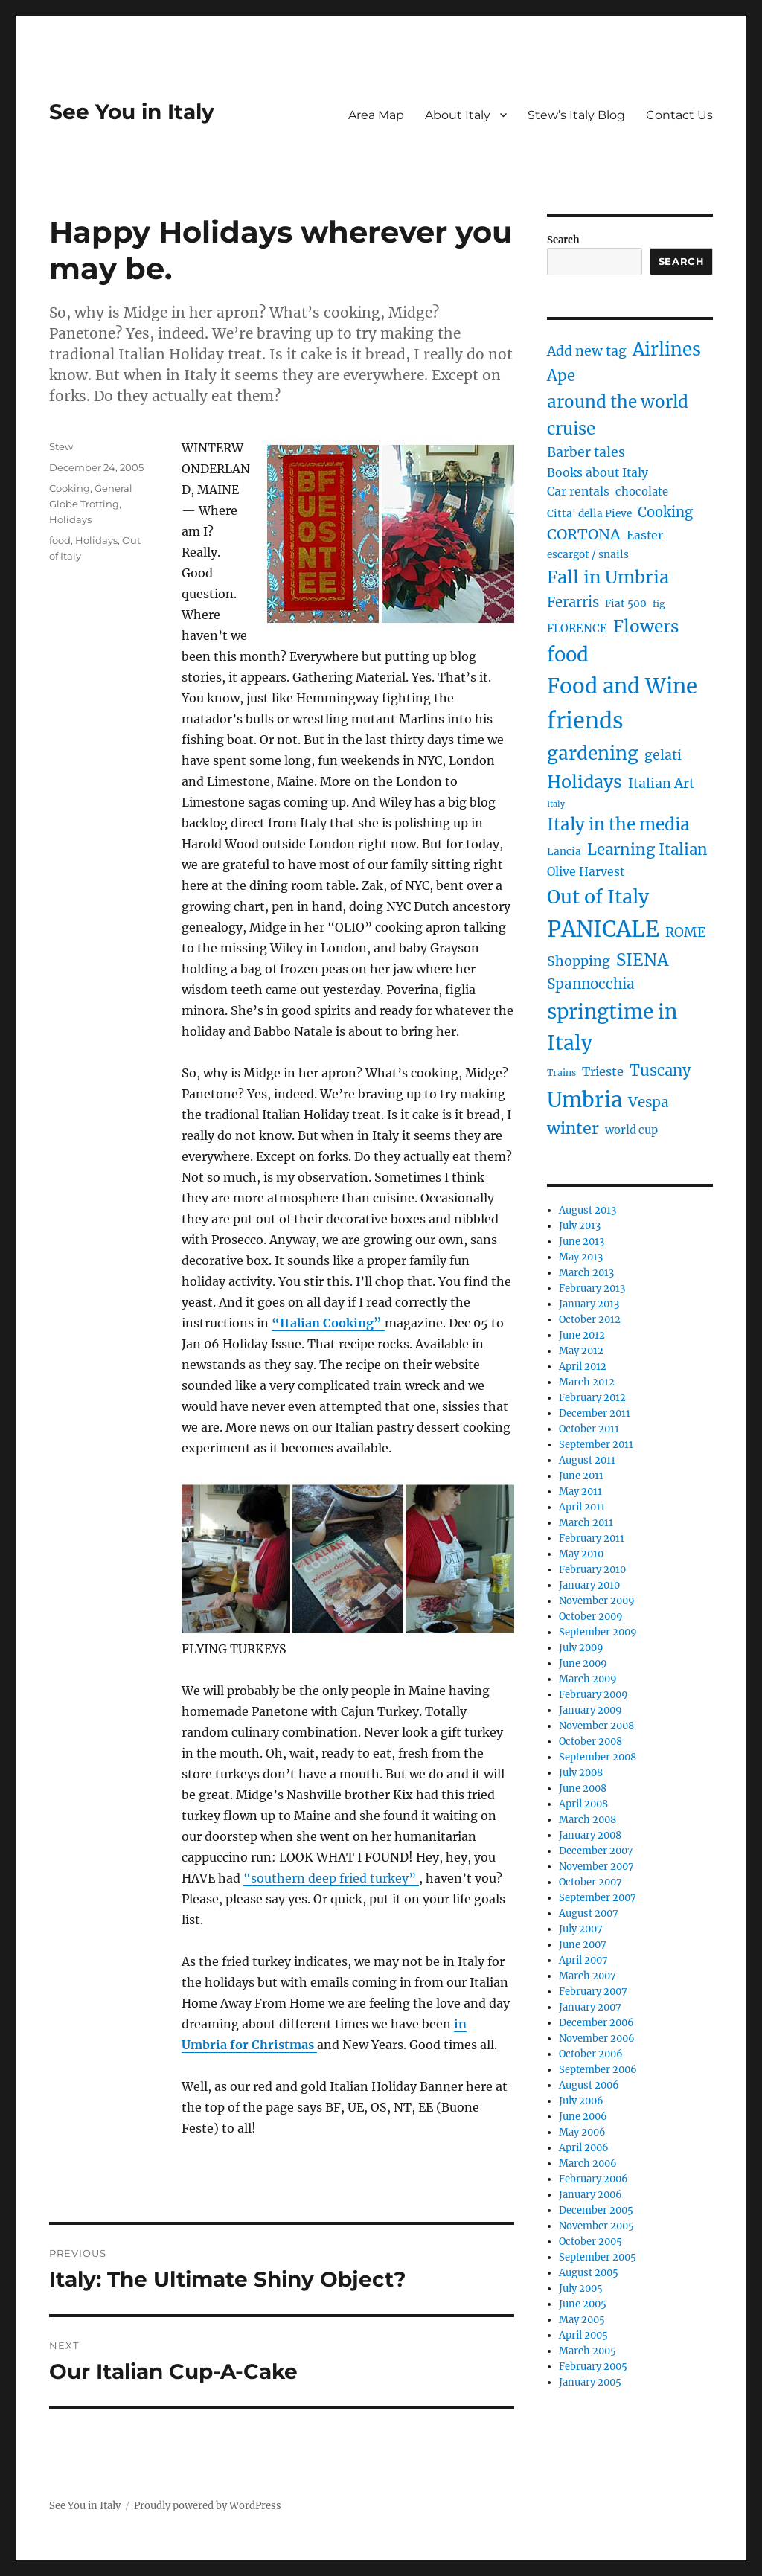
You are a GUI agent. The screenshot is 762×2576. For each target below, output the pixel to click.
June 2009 (583, 1663)
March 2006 (588, 2163)
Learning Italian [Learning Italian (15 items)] (647, 849)
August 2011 (587, 1460)
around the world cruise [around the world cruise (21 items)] (617, 415)
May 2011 (580, 1491)
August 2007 (588, 1913)
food (60, 540)
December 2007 (596, 1851)
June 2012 (582, 1335)
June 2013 (581, 1241)
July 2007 (581, 1929)
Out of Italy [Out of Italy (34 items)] (598, 897)
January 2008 (590, 1835)
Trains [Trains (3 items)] (561, 1072)
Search (563, 240)
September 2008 (597, 1757)
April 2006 (584, 2147)
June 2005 (582, 2304)
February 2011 (591, 1538)
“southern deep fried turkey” (331, 1878)
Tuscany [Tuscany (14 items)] (660, 1070)
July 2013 (580, 1226)
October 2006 (591, 2054)
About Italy (457, 115)
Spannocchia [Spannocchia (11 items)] (591, 984)
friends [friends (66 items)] (585, 721)
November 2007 (596, 1866)
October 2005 (590, 2241)
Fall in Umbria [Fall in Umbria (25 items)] (608, 577)
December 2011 (594, 1413)
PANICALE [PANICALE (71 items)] (603, 929)
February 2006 (593, 2179)
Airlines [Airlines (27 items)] (667, 349)
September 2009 (598, 1632)
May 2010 (581, 1554)
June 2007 (582, 1944)
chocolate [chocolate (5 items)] (641, 492)
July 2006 (581, 2101)
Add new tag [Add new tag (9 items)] (587, 351)
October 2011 (589, 1429)
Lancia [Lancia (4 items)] (564, 851)
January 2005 (590, 2382)
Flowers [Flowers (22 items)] (646, 626)
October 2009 (591, 1616)
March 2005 (587, 2351)
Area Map (376, 115)
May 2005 (582, 2319)
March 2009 (588, 1679)
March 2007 (587, 1976)
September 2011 (596, 1444)
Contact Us (679, 115)
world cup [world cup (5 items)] (631, 1130)
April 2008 (583, 1804)
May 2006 (582, 2132)
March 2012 (587, 1382)
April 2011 (582, 1507)
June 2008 (582, 1788)
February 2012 (592, 1397)
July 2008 (581, 1772)
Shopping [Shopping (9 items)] (578, 961)
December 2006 (596, 2022)
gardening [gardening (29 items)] (592, 753)
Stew (61, 446)
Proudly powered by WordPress (207, 2505)
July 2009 (581, 1647)
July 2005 (581, 2288)
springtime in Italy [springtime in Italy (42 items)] (612, 1027)
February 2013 (592, 1288)
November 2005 (596, 2226)
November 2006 (597, 2038)
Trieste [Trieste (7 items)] (603, 1071)
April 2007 (583, 1960)
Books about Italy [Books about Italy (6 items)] (597, 473)
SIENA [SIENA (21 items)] (642, 959)
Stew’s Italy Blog (576, 115)
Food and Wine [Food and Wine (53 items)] (622, 686)
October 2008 (590, 1741)
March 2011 (586, 1522)
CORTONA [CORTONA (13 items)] (584, 534)
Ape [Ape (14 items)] (561, 375)
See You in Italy (131, 111)
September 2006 (598, 2069)
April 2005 (583, 2335)
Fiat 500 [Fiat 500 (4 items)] (626, 603)
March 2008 (587, 1819)
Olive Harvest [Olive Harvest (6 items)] (585, 872)
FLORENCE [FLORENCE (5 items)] (577, 628)
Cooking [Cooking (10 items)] (665, 512)
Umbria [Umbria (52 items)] (584, 1099)
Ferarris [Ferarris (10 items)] (573, 602)
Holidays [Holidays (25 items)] (584, 781)
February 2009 (593, 1694)
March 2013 (586, 1272)
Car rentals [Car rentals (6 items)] (578, 491)
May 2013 (581, 1257)
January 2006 (590, 2194)
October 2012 (590, 1319)
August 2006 (589, 2085)
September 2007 (597, 1897)
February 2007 (593, 1991)
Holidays (70, 519)
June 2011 (581, 1476)
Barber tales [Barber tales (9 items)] (586, 452)
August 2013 (587, 1210)
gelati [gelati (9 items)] (663, 755)
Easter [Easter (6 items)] (645, 535)
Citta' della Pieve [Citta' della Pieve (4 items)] (589, 513)
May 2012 (581, 1351)
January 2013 (589, 1304)
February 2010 (592, 1569)
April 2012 (582, 1366)
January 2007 (590, 2007)
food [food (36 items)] (568, 655)
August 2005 (588, 2272)
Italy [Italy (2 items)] (556, 804)
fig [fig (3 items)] (659, 603)
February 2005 (593, 2366)
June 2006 (583, 2116)
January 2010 (589, 1585)
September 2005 (597, 2257)
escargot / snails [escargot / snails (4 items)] (588, 554)
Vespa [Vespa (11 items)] (648, 1102)
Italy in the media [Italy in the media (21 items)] (618, 824)
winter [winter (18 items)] (573, 1128)
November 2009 (597, 1601)
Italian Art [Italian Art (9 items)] (661, 783)
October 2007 (590, 1882)
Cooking (69, 488)
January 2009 (590, 1710)
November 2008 (596, 1726)
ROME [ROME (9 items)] (685, 932)
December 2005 (596, 2210)
